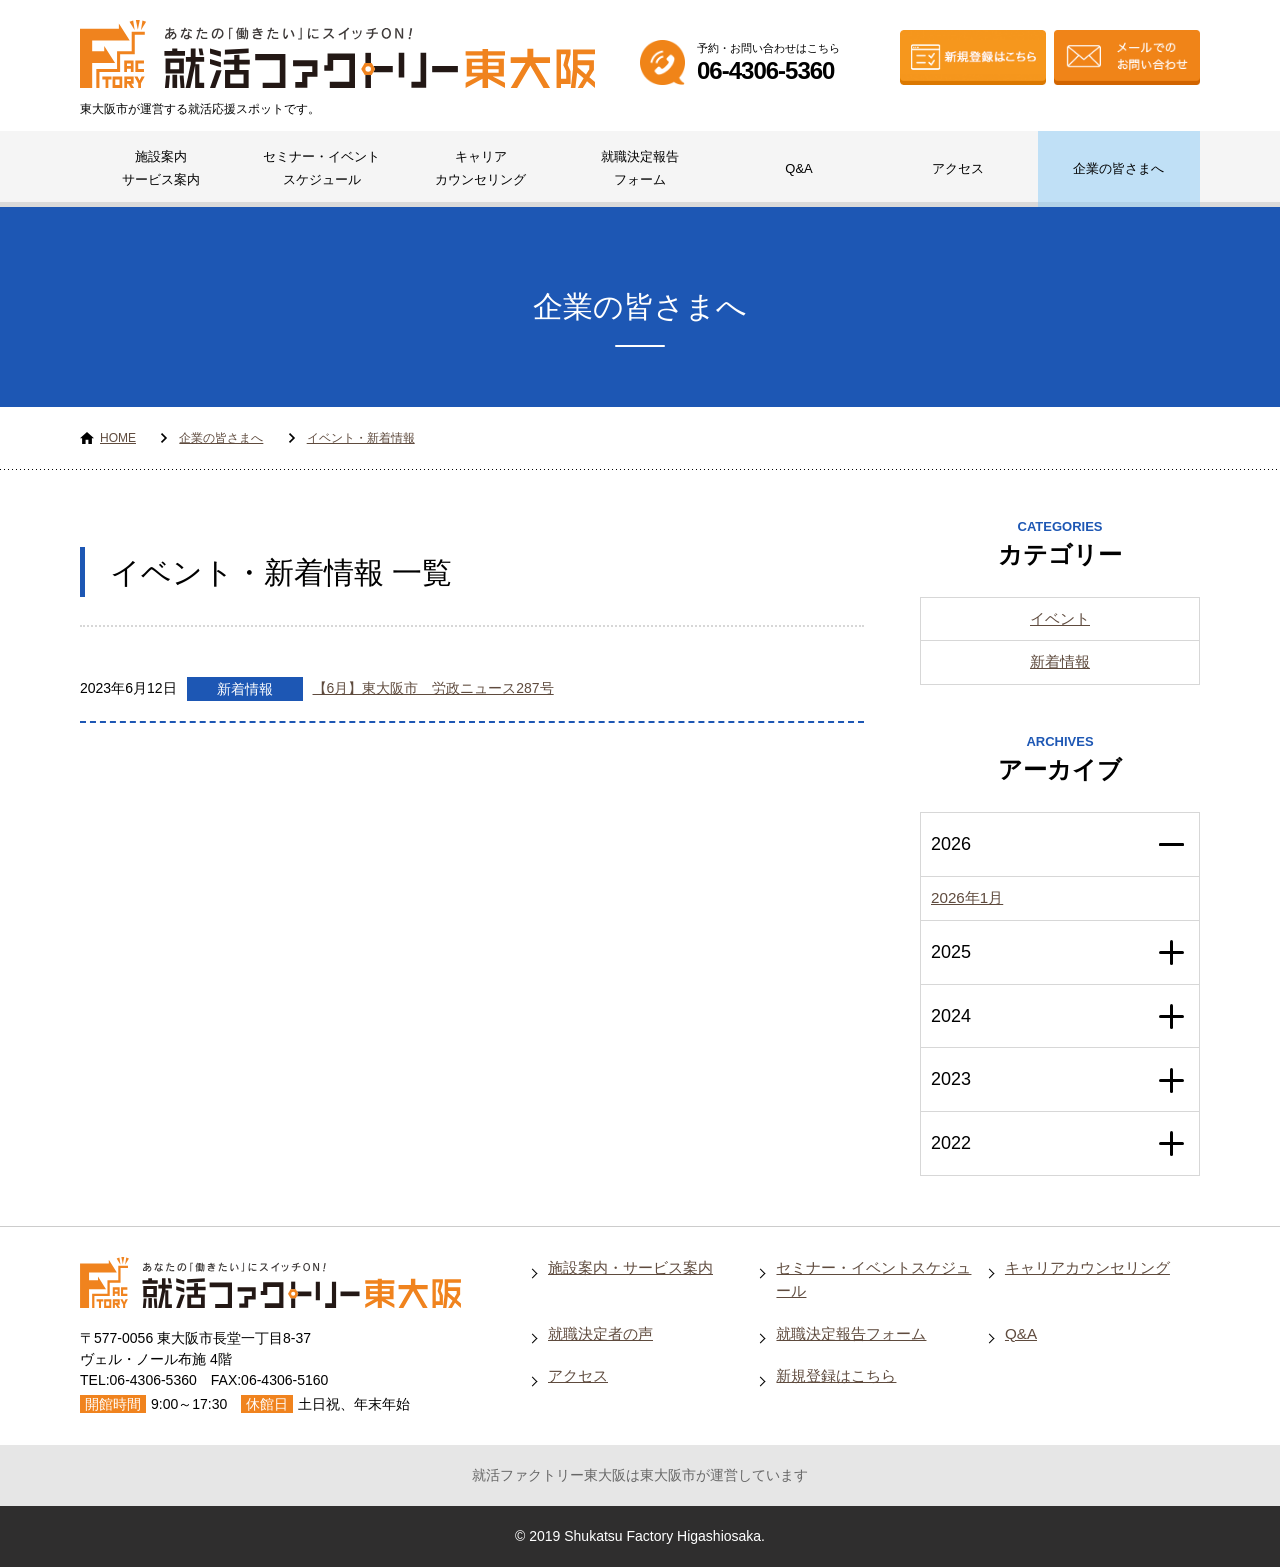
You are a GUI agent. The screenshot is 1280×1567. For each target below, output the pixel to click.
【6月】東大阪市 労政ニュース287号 (433, 688)
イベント (1060, 618)
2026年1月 (967, 897)
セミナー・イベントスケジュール (321, 168)
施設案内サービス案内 (161, 168)
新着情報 (245, 689)
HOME (118, 438)
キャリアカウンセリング (480, 168)
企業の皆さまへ (1118, 168)
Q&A (798, 168)
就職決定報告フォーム (640, 168)
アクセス (958, 168)
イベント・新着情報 (361, 438)
